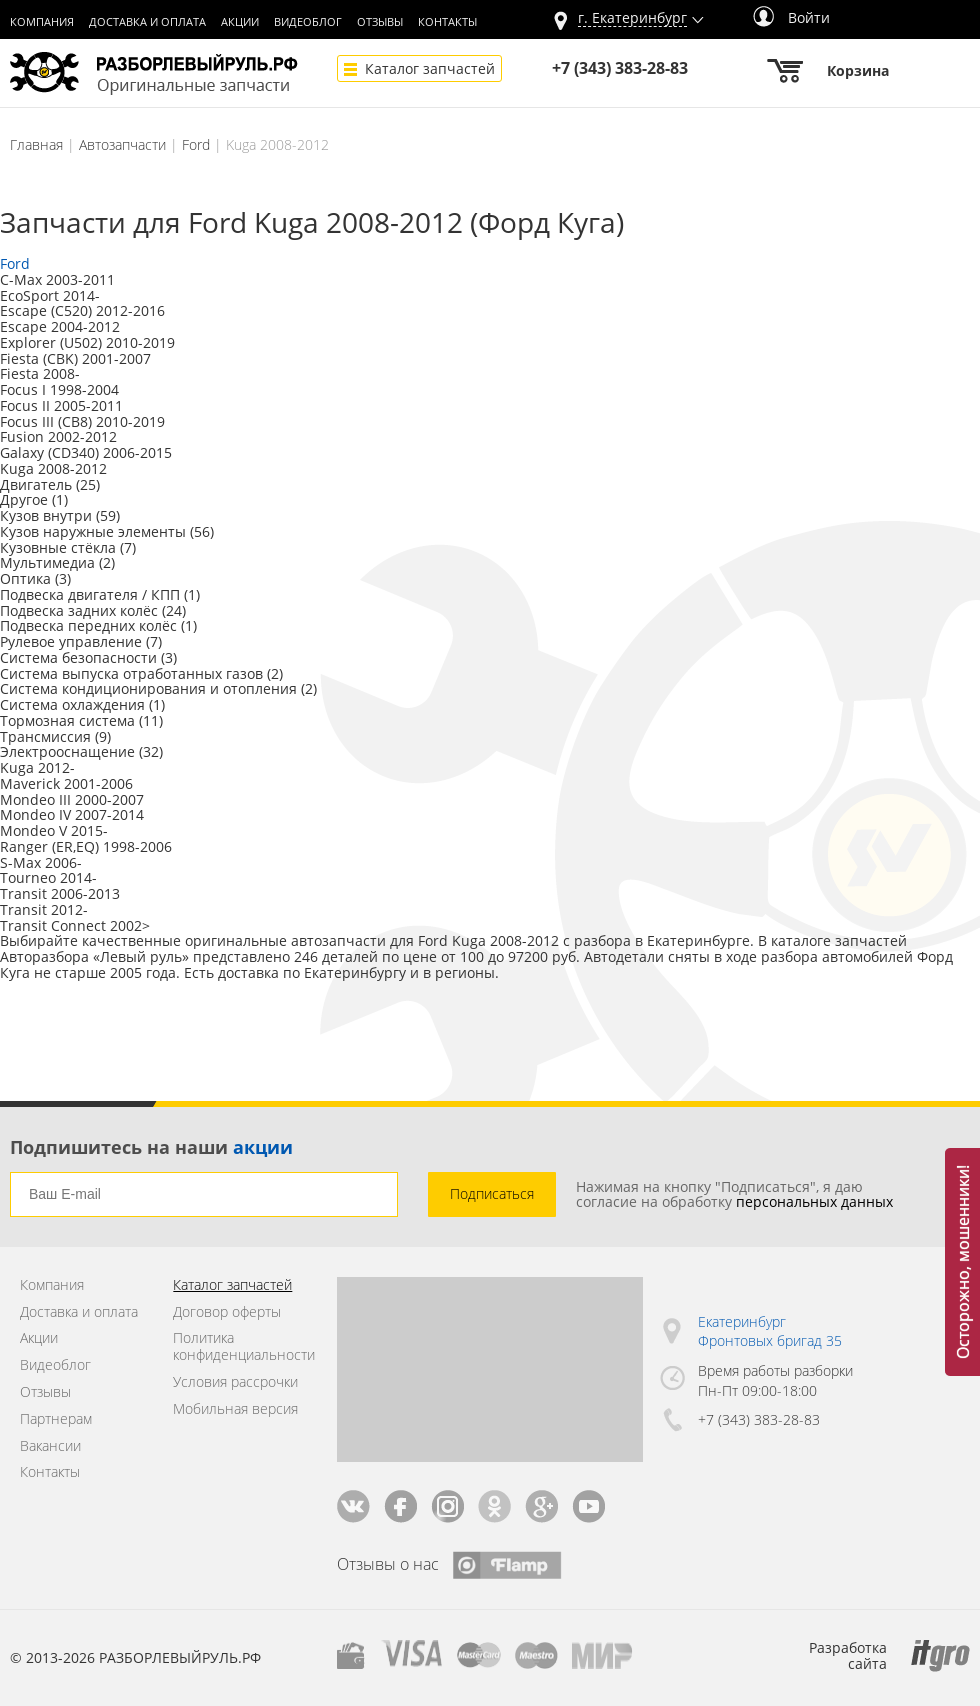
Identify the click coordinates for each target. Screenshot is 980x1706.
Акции (240, 22)
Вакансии (50, 1446)
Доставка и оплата (147, 22)
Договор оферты (227, 1312)
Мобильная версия (235, 1409)
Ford (196, 144)
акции (263, 1147)
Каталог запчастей (430, 68)
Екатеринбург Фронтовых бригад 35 (770, 1331)
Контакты (447, 22)
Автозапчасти (122, 144)
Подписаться (492, 1193)
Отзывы (380, 22)
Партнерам (56, 1419)
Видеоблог (308, 22)
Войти (791, 17)
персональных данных (814, 1201)
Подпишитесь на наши (151, 1147)
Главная (36, 144)
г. (632, 18)
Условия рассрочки (235, 1382)
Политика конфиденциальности (239, 1347)
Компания (42, 22)
